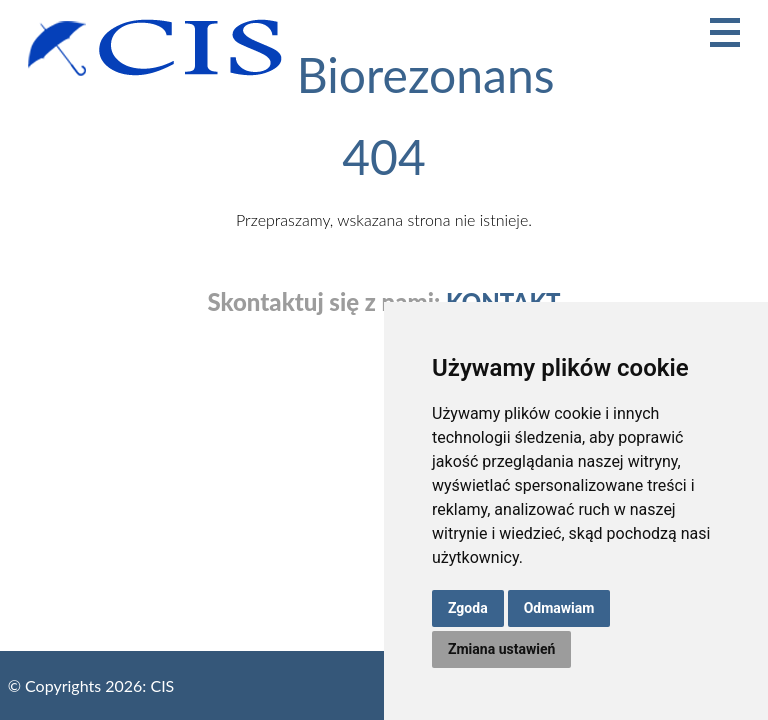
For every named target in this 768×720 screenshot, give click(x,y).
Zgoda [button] (468, 608)
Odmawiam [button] (559, 608)
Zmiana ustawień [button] (501, 649)
